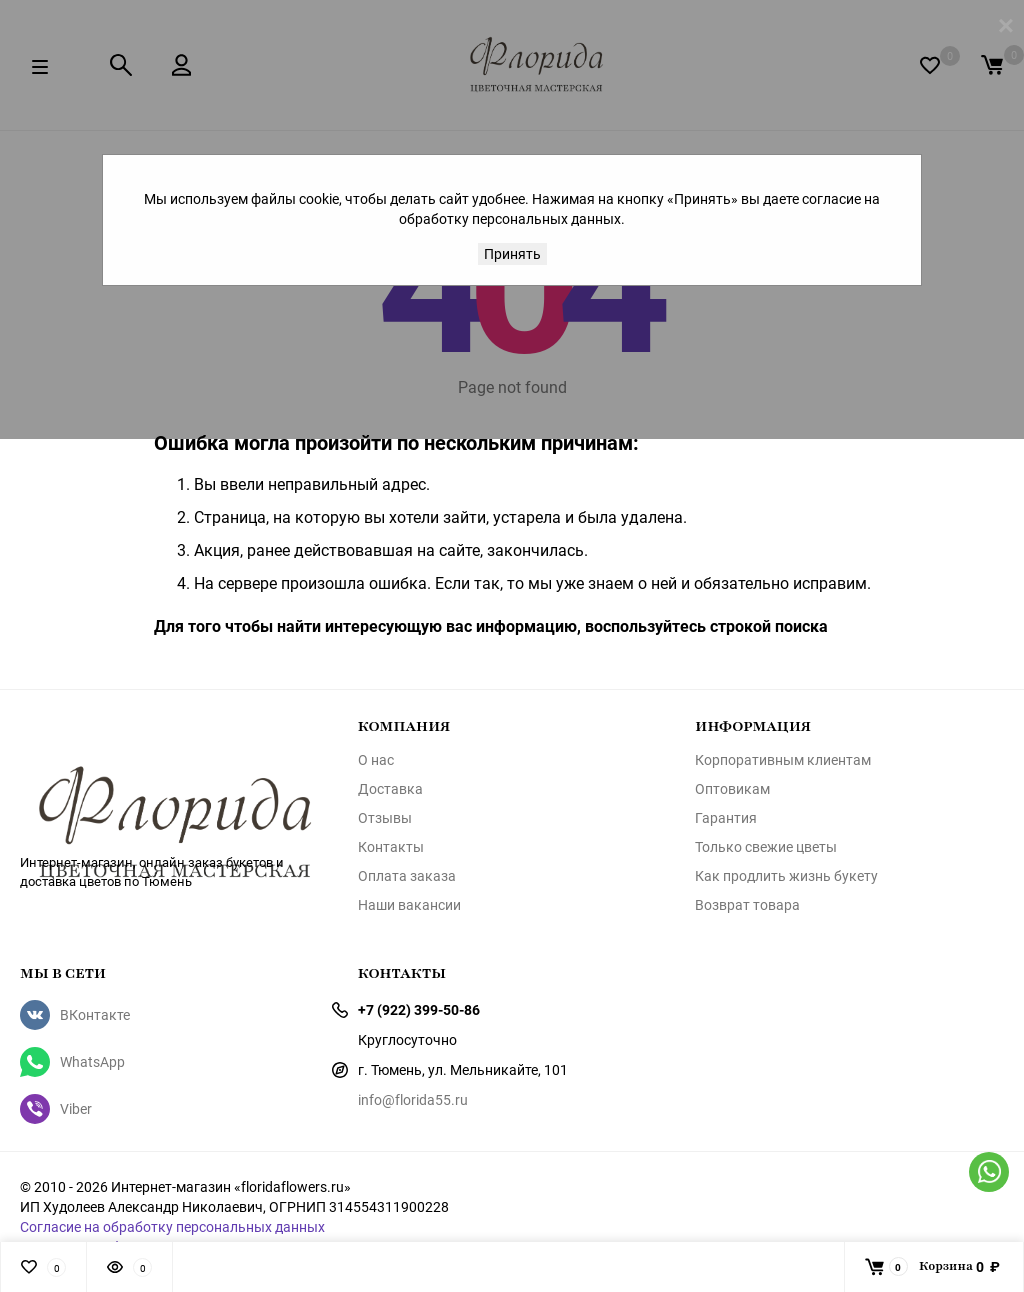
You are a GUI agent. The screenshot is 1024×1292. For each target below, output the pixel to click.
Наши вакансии (409, 905)
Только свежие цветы (766, 847)
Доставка (390, 789)
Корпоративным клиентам (783, 760)
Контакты (391, 847)
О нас (376, 760)
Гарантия (726, 818)
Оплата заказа (407, 876)
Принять (512, 253)
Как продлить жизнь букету (786, 876)
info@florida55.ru (413, 1099)
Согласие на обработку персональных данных (172, 1226)
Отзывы (385, 818)
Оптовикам (732, 789)
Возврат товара (747, 905)
